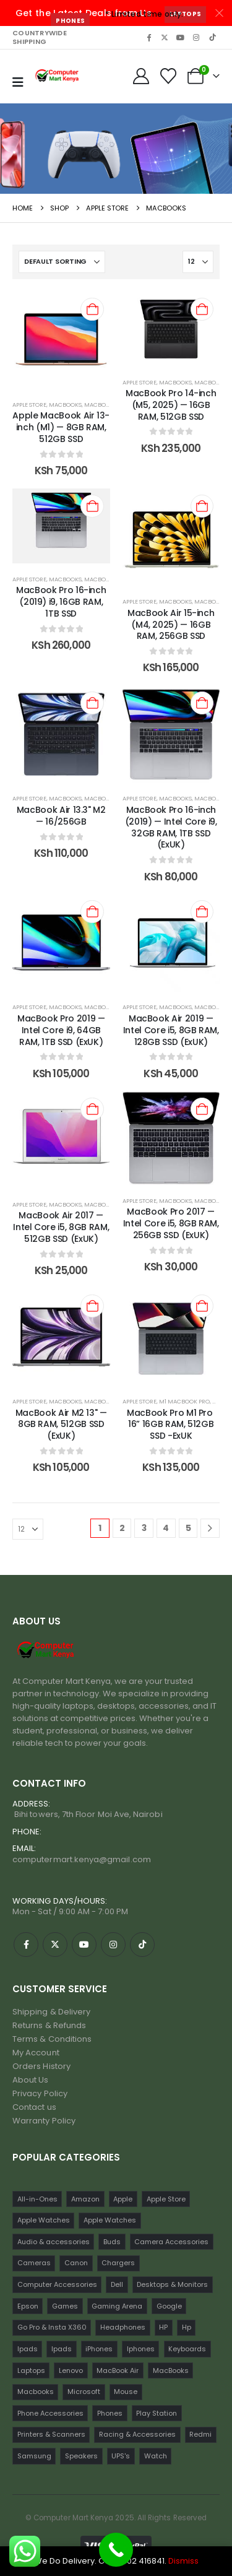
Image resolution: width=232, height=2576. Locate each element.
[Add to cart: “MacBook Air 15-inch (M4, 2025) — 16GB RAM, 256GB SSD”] (202, 506)
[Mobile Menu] (18, 82)
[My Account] (140, 76)
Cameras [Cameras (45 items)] (34, 2263)
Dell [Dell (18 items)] (117, 2284)
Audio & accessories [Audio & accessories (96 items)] (53, 2242)
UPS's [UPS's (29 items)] (120, 2456)
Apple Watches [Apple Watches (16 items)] (110, 2220)
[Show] (198, 262)
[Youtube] (180, 37)
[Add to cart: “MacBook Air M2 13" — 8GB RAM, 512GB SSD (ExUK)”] (91, 1306)
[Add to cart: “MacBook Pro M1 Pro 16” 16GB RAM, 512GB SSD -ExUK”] (202, 1306)
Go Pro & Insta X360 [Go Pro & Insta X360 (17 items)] (52, 2327)
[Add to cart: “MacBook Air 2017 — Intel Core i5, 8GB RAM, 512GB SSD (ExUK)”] (91, 1109)
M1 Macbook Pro (184, 1401)
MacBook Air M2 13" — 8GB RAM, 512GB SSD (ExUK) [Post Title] (61, 1424)
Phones (70, 20)
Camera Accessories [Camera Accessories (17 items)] (171, 2242)
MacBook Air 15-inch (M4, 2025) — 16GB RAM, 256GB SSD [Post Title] (170, 625)
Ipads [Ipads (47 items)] (27, 2349)
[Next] (210, 1528)
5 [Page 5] (188, 1528)
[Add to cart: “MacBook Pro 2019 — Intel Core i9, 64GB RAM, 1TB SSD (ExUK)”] (91, 911)
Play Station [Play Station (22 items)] (156, 2413)
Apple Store (29, 405)
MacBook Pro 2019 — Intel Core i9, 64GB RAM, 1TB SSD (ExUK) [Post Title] (61, 1030)
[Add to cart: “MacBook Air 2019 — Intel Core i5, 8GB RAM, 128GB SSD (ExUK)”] (202, 911)
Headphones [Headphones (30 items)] (122, 2327)
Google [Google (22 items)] (169, 2306)
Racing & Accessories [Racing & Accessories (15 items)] (137, 2434)
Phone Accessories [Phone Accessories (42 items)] (50, 2413)
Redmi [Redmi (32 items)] (200, 2434)
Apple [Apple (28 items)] (122, 2199)
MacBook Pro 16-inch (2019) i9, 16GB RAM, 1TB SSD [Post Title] (61, 602)
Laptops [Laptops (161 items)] (31, 2370)
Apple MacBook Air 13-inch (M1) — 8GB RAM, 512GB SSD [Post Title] (61, 427)
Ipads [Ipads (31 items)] (61, 2349)
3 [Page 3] (144, 1528)
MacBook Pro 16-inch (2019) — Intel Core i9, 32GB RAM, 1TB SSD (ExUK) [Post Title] (171, 827)
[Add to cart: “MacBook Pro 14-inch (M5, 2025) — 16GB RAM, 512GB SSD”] (202, 309)
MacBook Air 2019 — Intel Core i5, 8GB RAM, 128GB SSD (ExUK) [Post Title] (171, 1030)
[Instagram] (196, 37)
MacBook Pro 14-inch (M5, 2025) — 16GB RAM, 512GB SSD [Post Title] (171, 405)
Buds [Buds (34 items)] (112, 2242)
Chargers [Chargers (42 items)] (118, 2263)
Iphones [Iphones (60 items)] (141, 2349)
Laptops (185, 14)
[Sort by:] (62, 262)
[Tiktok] (212, 37)
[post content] (61, 340)
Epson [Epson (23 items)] (27, 2306)
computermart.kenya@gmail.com (81, 1859)
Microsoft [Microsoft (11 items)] (83, 2391)
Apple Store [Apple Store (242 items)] (166, 2199)
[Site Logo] (58, 76)
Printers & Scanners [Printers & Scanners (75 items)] (51, 2434)
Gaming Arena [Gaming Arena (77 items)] (117, 2306)
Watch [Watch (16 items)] (155, 2456)
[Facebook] (148, 37)
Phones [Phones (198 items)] (109, 2413)
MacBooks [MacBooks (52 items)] (171, 2370)
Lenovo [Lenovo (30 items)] (71, 2370)
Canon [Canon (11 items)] (76, 2263)
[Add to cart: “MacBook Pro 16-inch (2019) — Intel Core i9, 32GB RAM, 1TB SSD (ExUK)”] (202, 703)
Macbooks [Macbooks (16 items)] (35, 2391)
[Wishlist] (168, 76)
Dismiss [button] (183, 2561)
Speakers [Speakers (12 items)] (81, 2456)
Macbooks (100, 405)
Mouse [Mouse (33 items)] (125, 2391)
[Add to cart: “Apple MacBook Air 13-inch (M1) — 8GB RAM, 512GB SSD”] (91, 309)
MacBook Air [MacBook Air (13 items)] (118, 2370)
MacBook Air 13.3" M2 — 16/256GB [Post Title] (61, 816)
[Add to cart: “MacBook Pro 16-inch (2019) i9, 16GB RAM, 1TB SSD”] (91, 506)
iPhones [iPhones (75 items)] (99, 2349)
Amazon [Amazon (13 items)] (85, 2199)
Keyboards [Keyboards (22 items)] (187, 2349)
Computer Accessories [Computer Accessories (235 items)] (57, 2284)
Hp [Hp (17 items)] (186, 2327)
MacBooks (65, 405)
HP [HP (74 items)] (163, 2327)
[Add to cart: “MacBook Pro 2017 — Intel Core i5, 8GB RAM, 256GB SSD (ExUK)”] (202, 1109)
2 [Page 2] (122, 1528)
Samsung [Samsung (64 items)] (34, 2456)
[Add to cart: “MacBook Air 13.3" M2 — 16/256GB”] (91, 703)
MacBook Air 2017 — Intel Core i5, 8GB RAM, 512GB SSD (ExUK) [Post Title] (61, 1227)
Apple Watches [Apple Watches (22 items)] (43, 2220)
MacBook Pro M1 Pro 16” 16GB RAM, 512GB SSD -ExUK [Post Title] (171, 1424)
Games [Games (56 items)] (65, 2306)
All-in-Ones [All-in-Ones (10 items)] (37, 2199)
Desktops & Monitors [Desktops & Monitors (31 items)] (172, 2284)
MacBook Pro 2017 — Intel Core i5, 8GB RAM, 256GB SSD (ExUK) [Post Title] (171, 1223)
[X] (164, 37)
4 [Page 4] (166, 1528)
